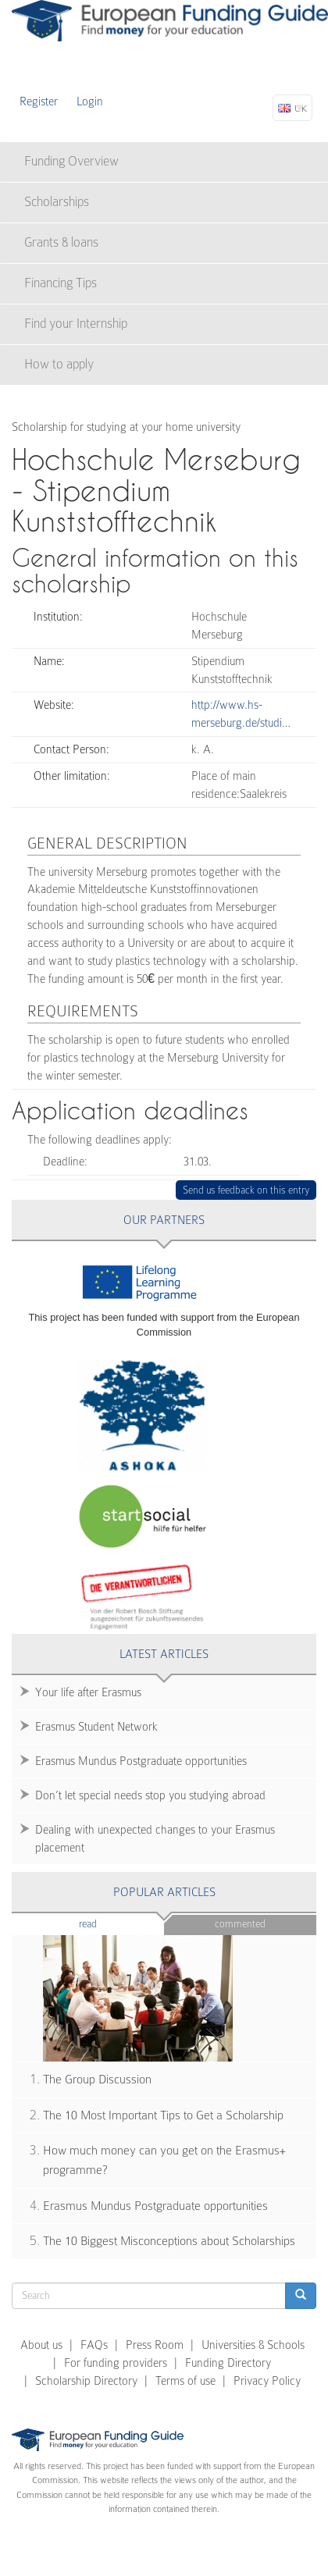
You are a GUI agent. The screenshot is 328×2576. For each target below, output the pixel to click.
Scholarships (56, 201)
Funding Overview (71, 161)
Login (90, 101)
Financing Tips (60, 283)
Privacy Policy (267, 2381)
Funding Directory (228, 2363)
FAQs (94, 2345)
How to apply (59, 364)
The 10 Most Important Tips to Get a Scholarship (163, 2115)
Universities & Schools (253, 2345)
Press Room (155, 2345)
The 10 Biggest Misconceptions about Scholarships (169, 2241)
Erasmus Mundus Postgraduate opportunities (141, 1761)
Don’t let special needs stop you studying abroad (150, 1795)
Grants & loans (61, 242)
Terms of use (185, 2381)
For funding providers (115, 2363)
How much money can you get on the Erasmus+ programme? (164, 2160)
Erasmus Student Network (96, 1726)
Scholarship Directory (86, 2381)
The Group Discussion (97, 2080)
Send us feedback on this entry (246, 1190)
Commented (240, 1924)
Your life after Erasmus (88, 1692)
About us (41, 2345)
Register (39, 101)
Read (111, 1923)
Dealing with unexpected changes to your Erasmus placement (155, 1838)
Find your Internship (75, 323)
